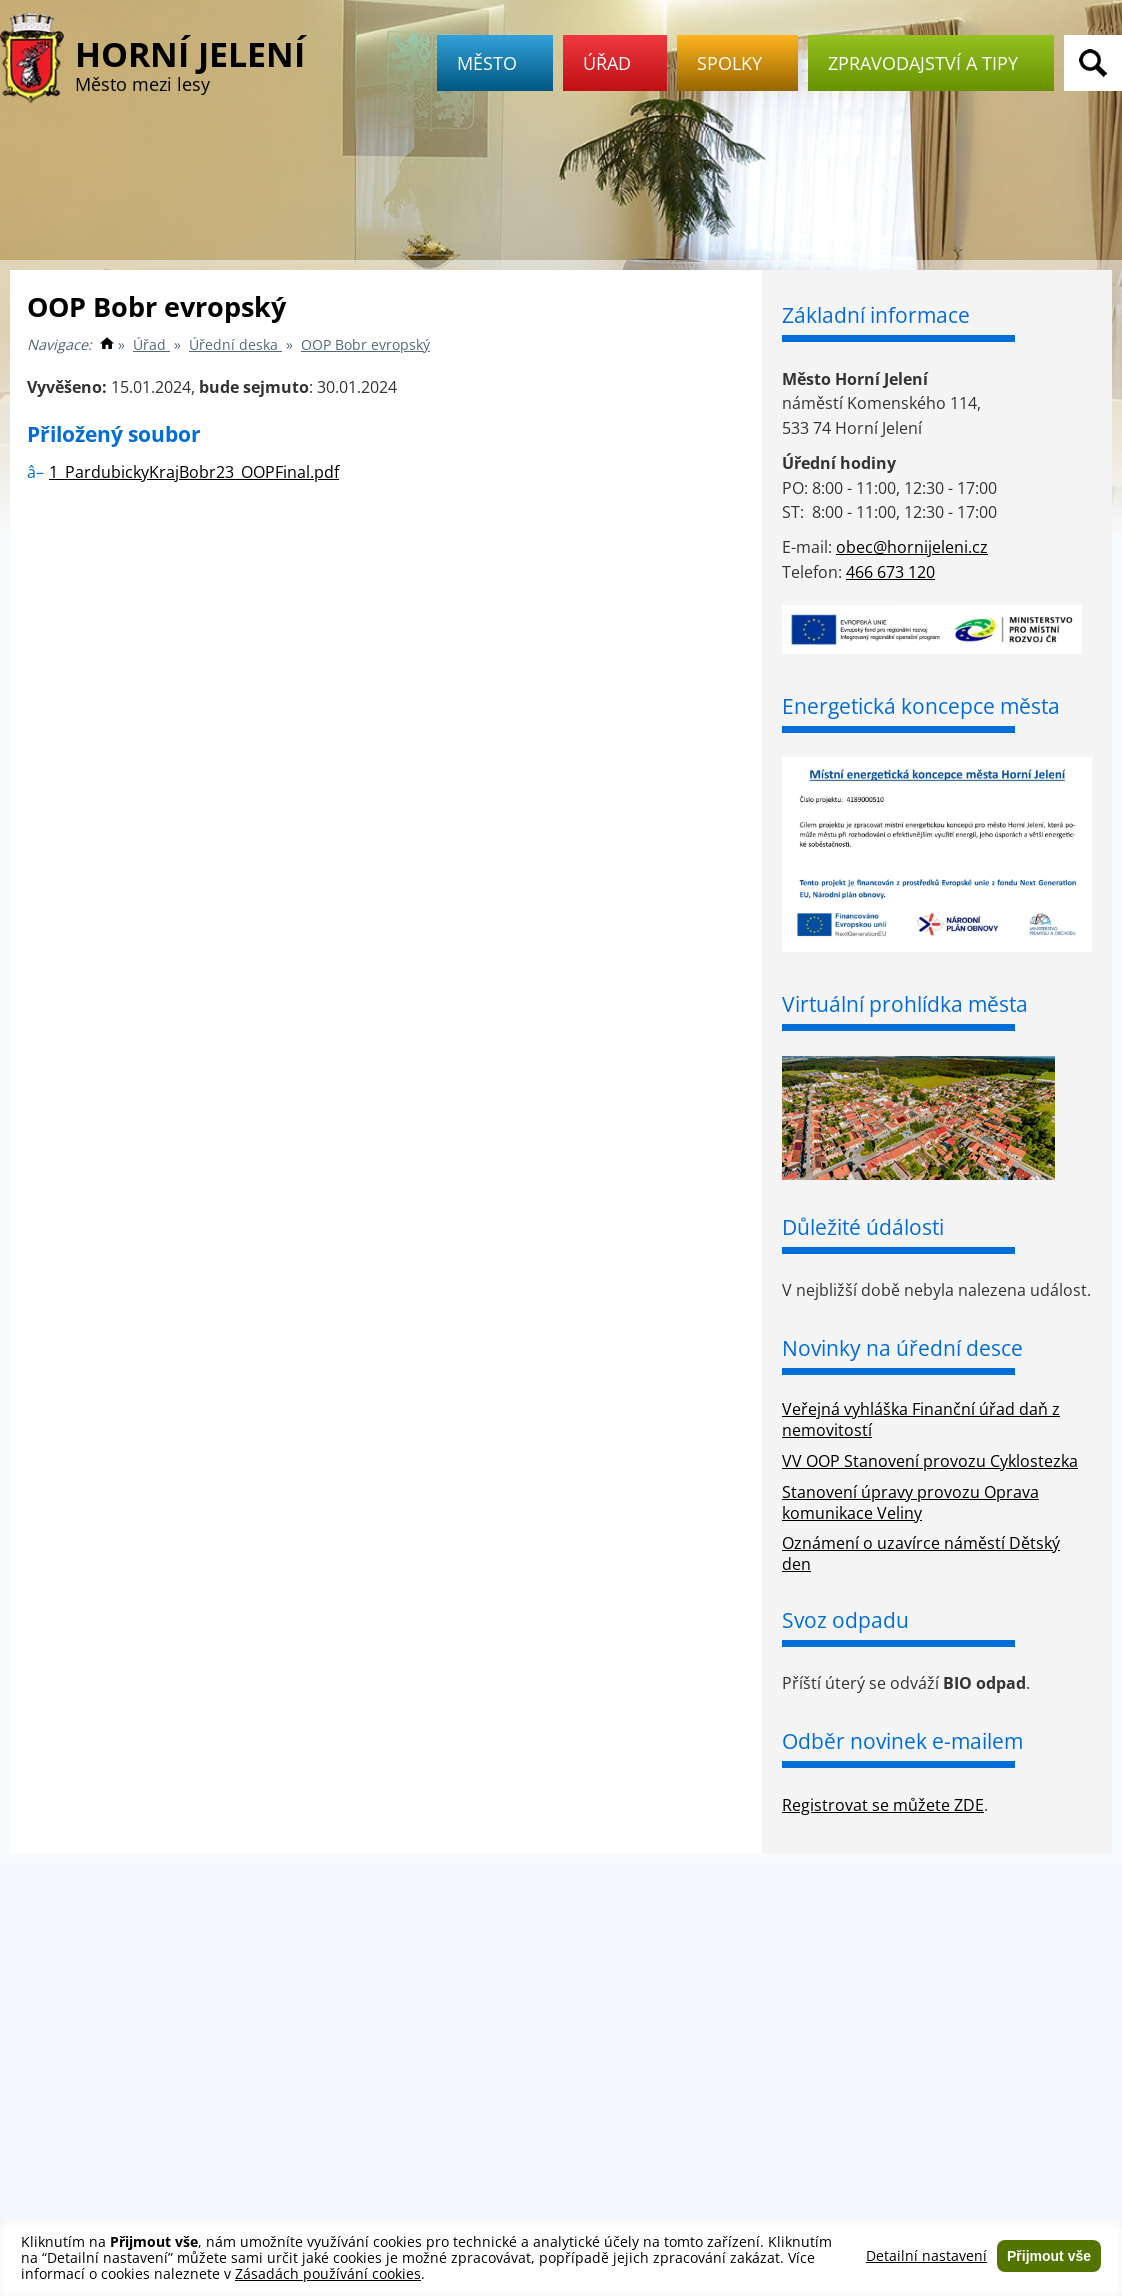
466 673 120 (890, 572)
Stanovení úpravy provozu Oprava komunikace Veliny (910, 1502)
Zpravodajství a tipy (931, 63)
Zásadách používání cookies (328, 2273)
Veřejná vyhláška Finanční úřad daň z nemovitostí (921, 1419)
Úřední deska (235, 344)
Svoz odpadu (845, 1620)
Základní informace (876, 315)
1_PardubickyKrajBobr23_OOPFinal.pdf (194, 472)
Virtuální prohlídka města (905, 1004)
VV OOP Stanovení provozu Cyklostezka (930, 1461)
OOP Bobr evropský (365, 344)
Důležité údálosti (863, 1227)
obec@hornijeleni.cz (912, 547)
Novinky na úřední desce (902, 1348)
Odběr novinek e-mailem (902, 1741)
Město (495, 63)
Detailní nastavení (926, 2256)
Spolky (737, 63)
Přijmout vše (1049, 2256)
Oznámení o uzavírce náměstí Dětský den (921, 1553)
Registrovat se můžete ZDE (883, 1805)
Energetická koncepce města (921, 706)
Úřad (615, 63)
